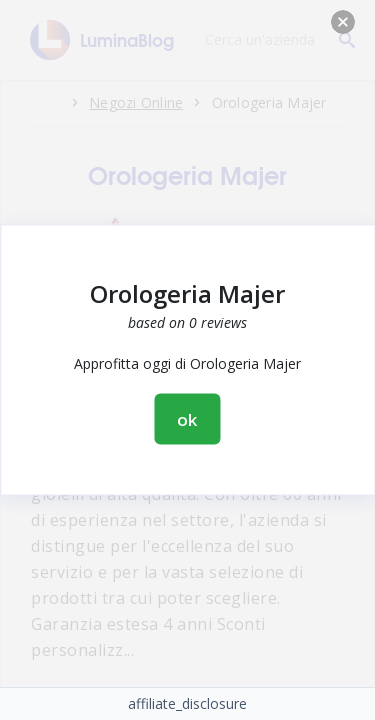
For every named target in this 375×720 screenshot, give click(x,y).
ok (188, 419)
